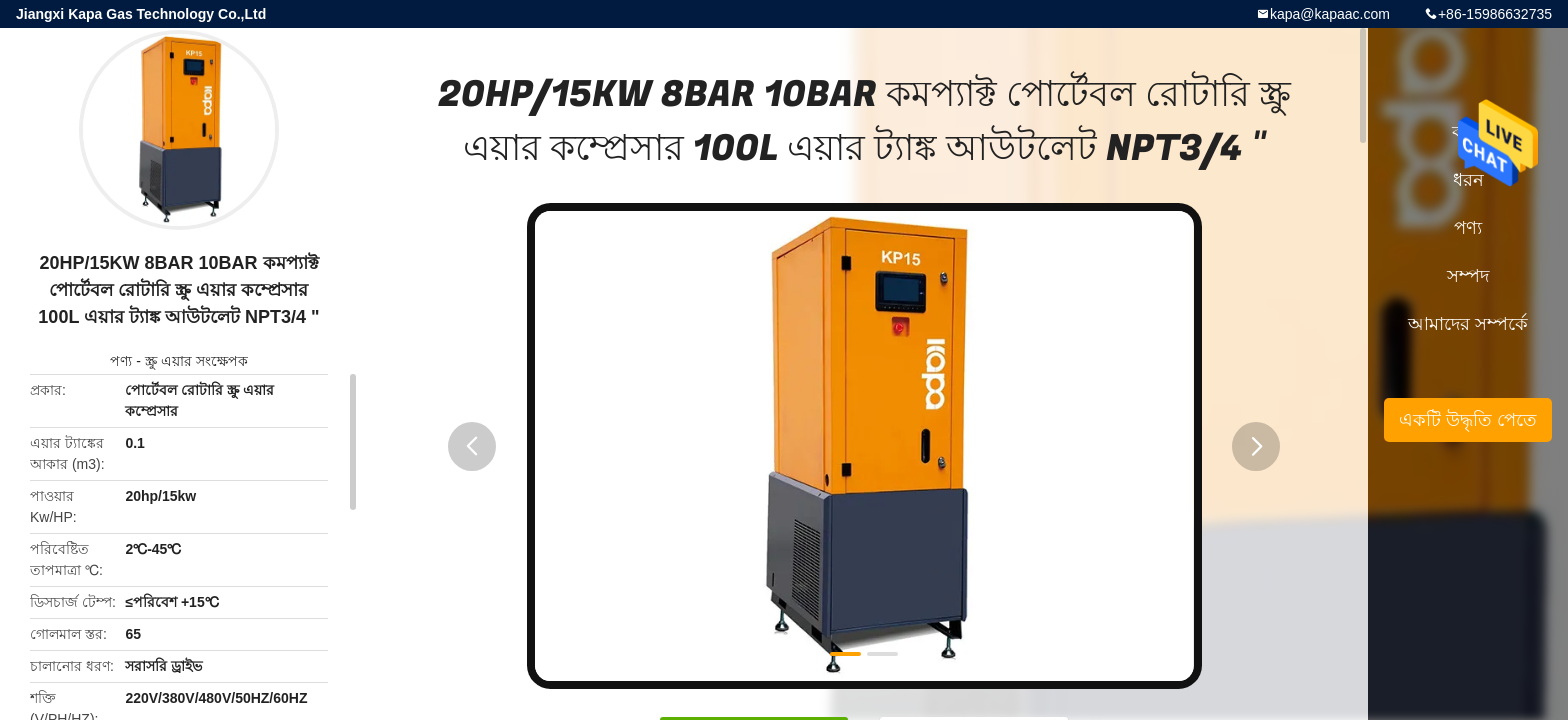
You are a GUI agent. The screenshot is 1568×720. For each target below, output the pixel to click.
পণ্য (121, 361)
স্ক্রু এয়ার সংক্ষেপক (196, 361)
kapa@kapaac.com (1330, 14)
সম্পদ (1468, 276)
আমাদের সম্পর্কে (1468, 324)
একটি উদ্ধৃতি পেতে (1468, 420)
